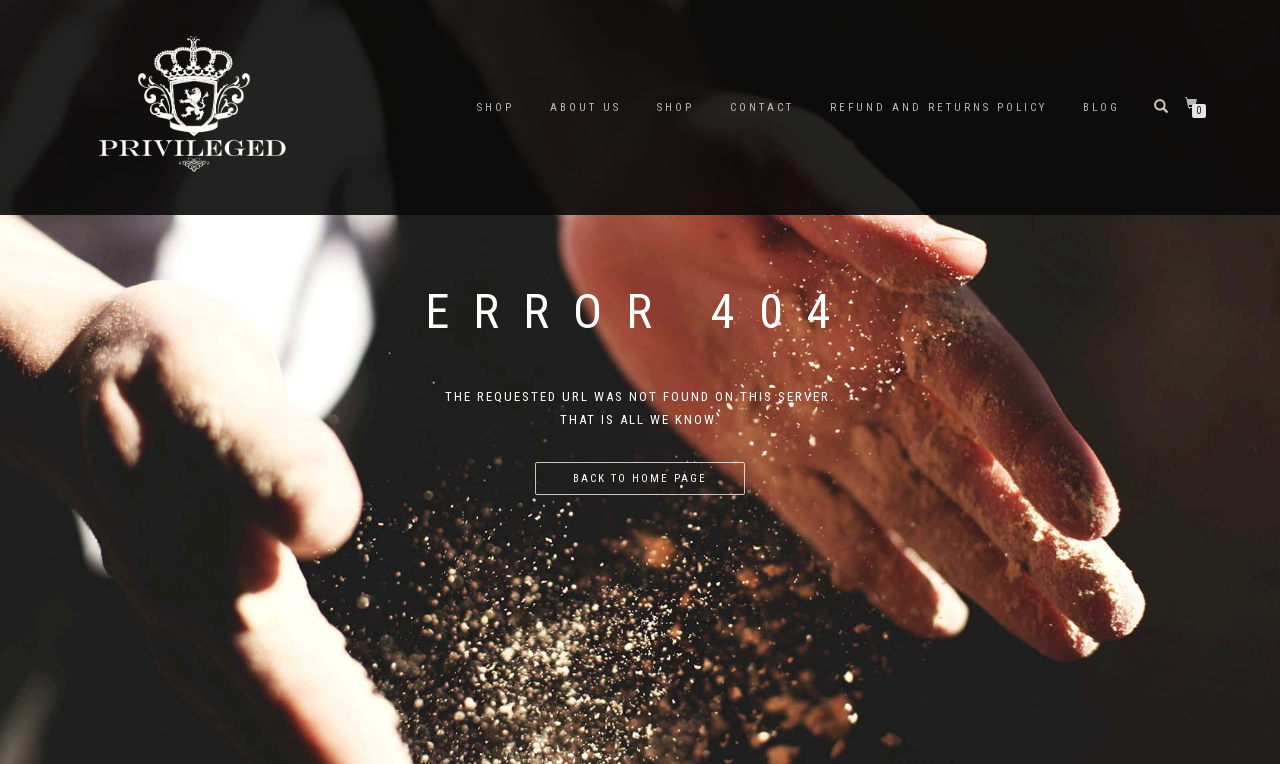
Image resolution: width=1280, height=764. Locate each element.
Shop (675, 107)
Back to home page (640, 478)
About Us (585, 107)
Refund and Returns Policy (938, 107)
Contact (762, 107)
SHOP (495, 107)
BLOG (1101, 107)
